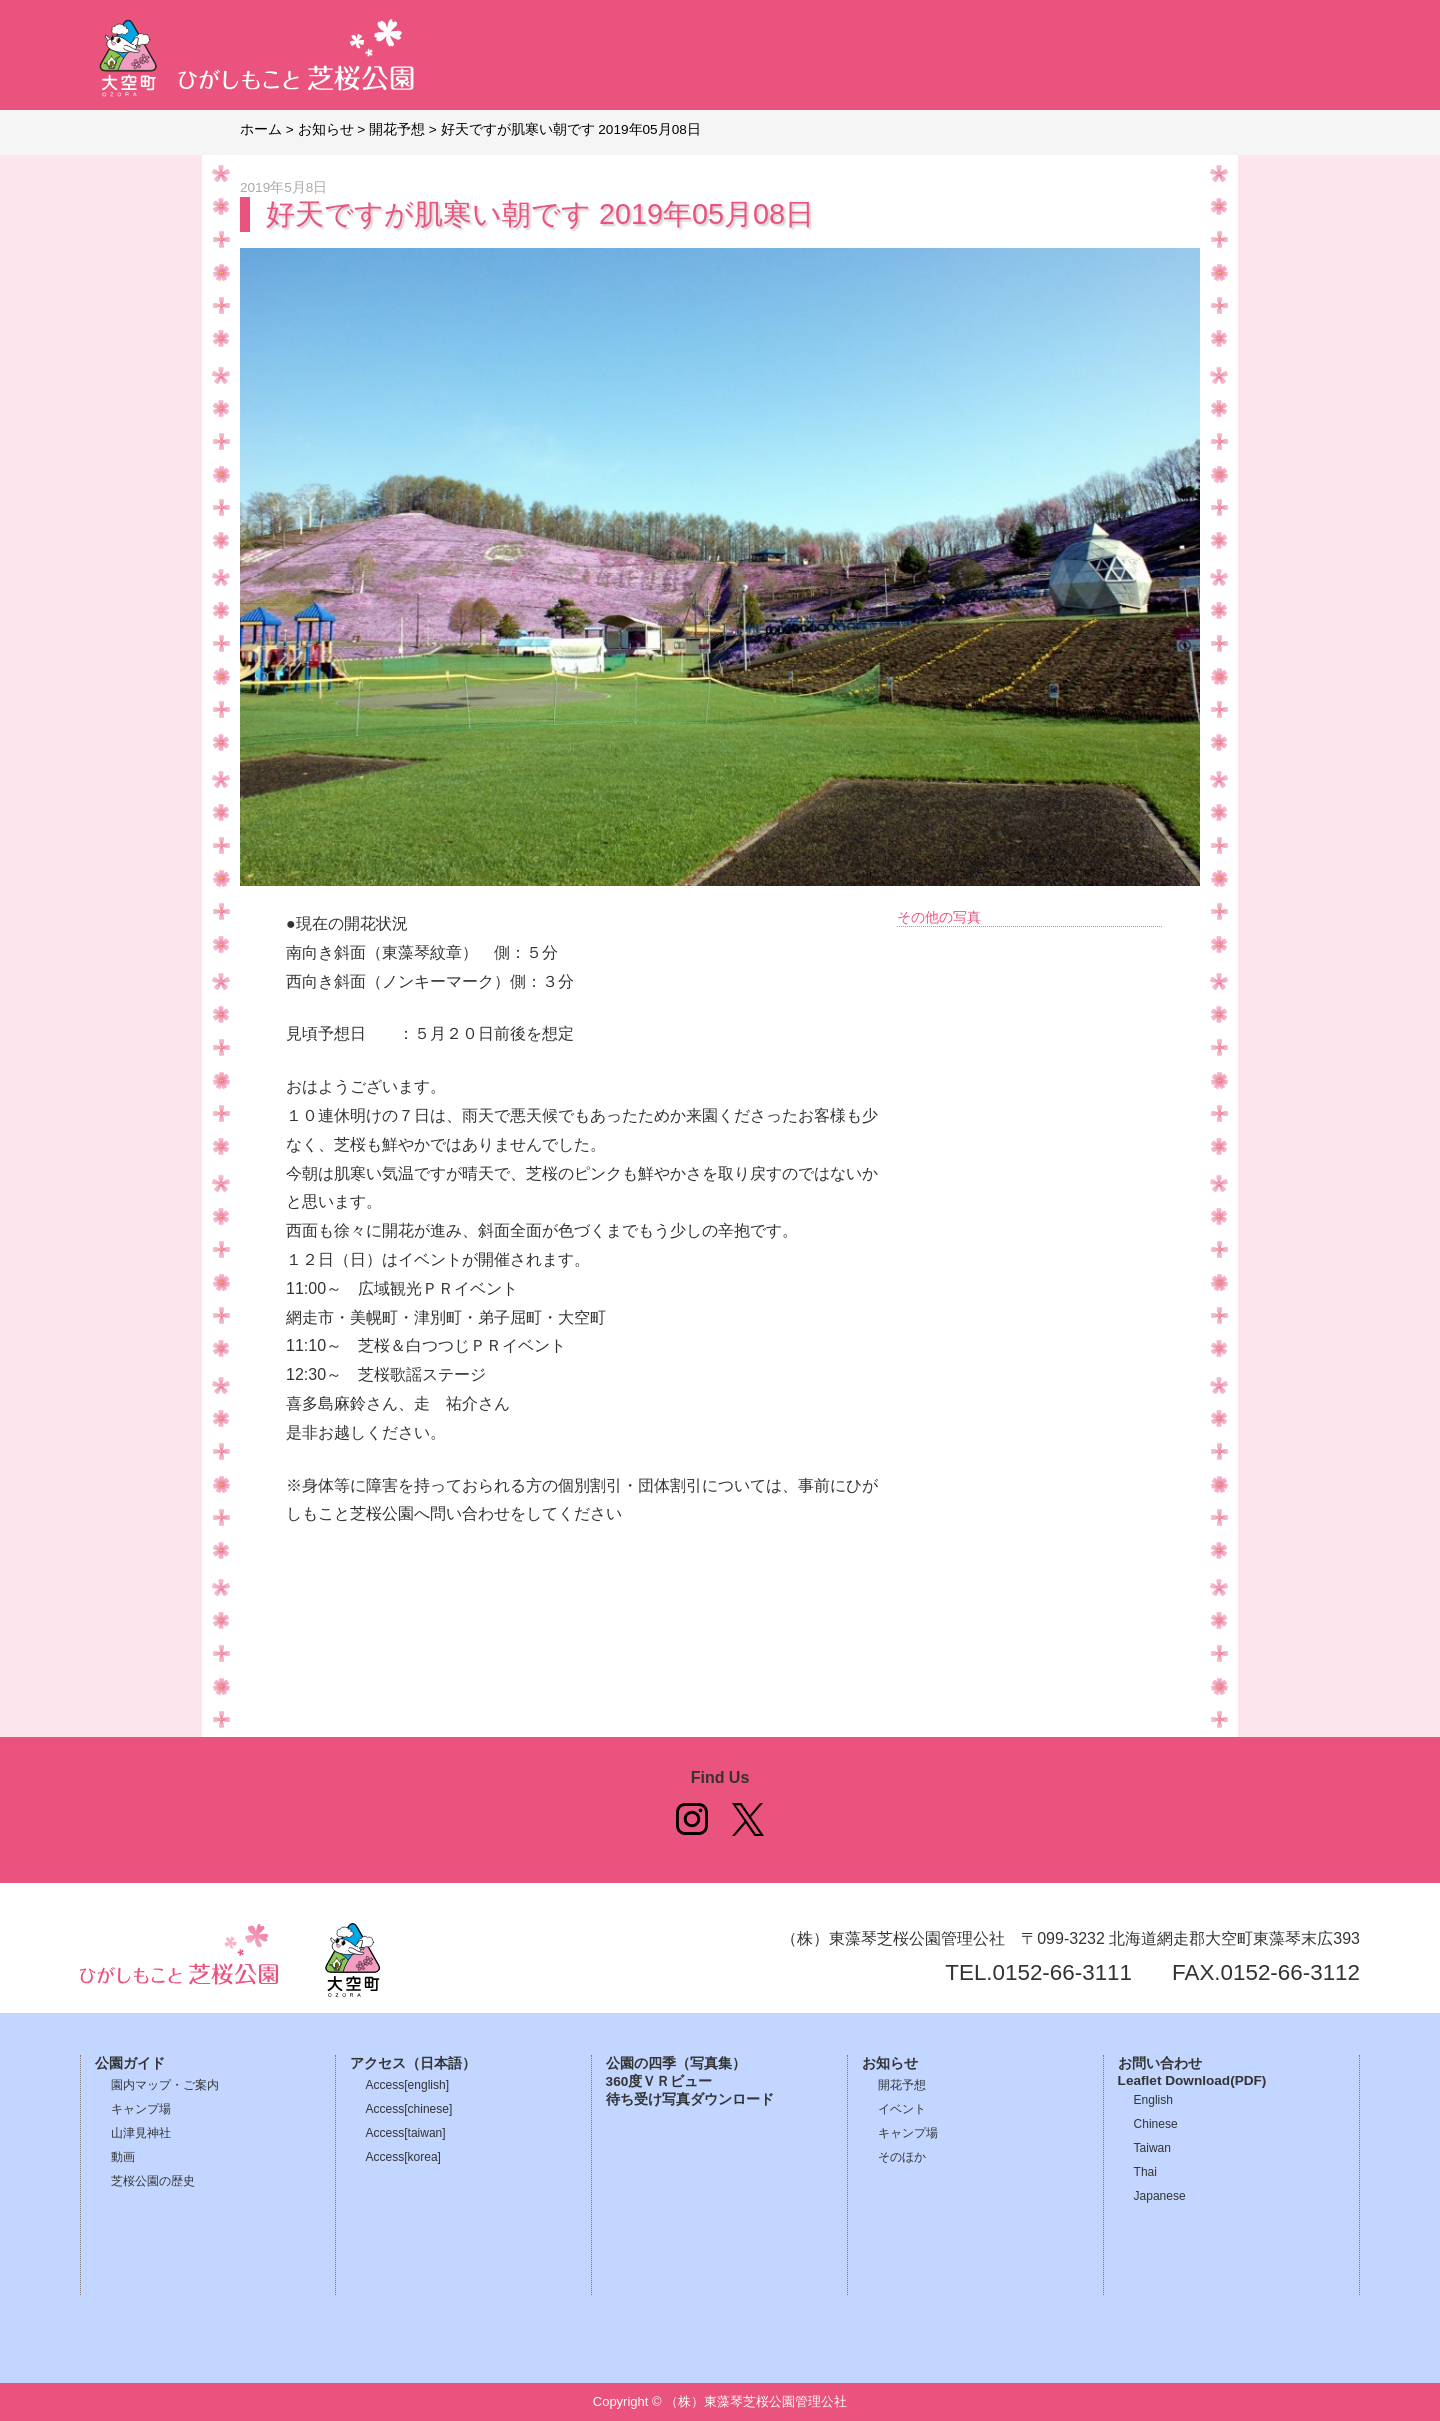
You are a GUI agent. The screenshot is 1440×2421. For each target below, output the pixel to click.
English (1153, 2100)
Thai (1145, 2172)
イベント (902, 2109)
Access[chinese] (409, 2109)
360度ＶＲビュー (659, 2081)
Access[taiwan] (406, 2133)
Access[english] (407, 2085)
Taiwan (1152, 2148)
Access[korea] (403, 2157)
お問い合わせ (1160, 2063)
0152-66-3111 (1062, 1972)
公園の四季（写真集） (676, 2063)
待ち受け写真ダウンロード (690, 2099)
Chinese (1156, 2124)
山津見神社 (141, 2133)
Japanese (1160, 2196)
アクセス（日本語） (413, 2063)
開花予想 (902, 2085)
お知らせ (890, 2063)
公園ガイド (130, 2063)
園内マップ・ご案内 (165, 2085)
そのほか (902, 2157)
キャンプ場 (141, 2109)
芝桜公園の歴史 (153, 2181)
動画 (123, 2157)
